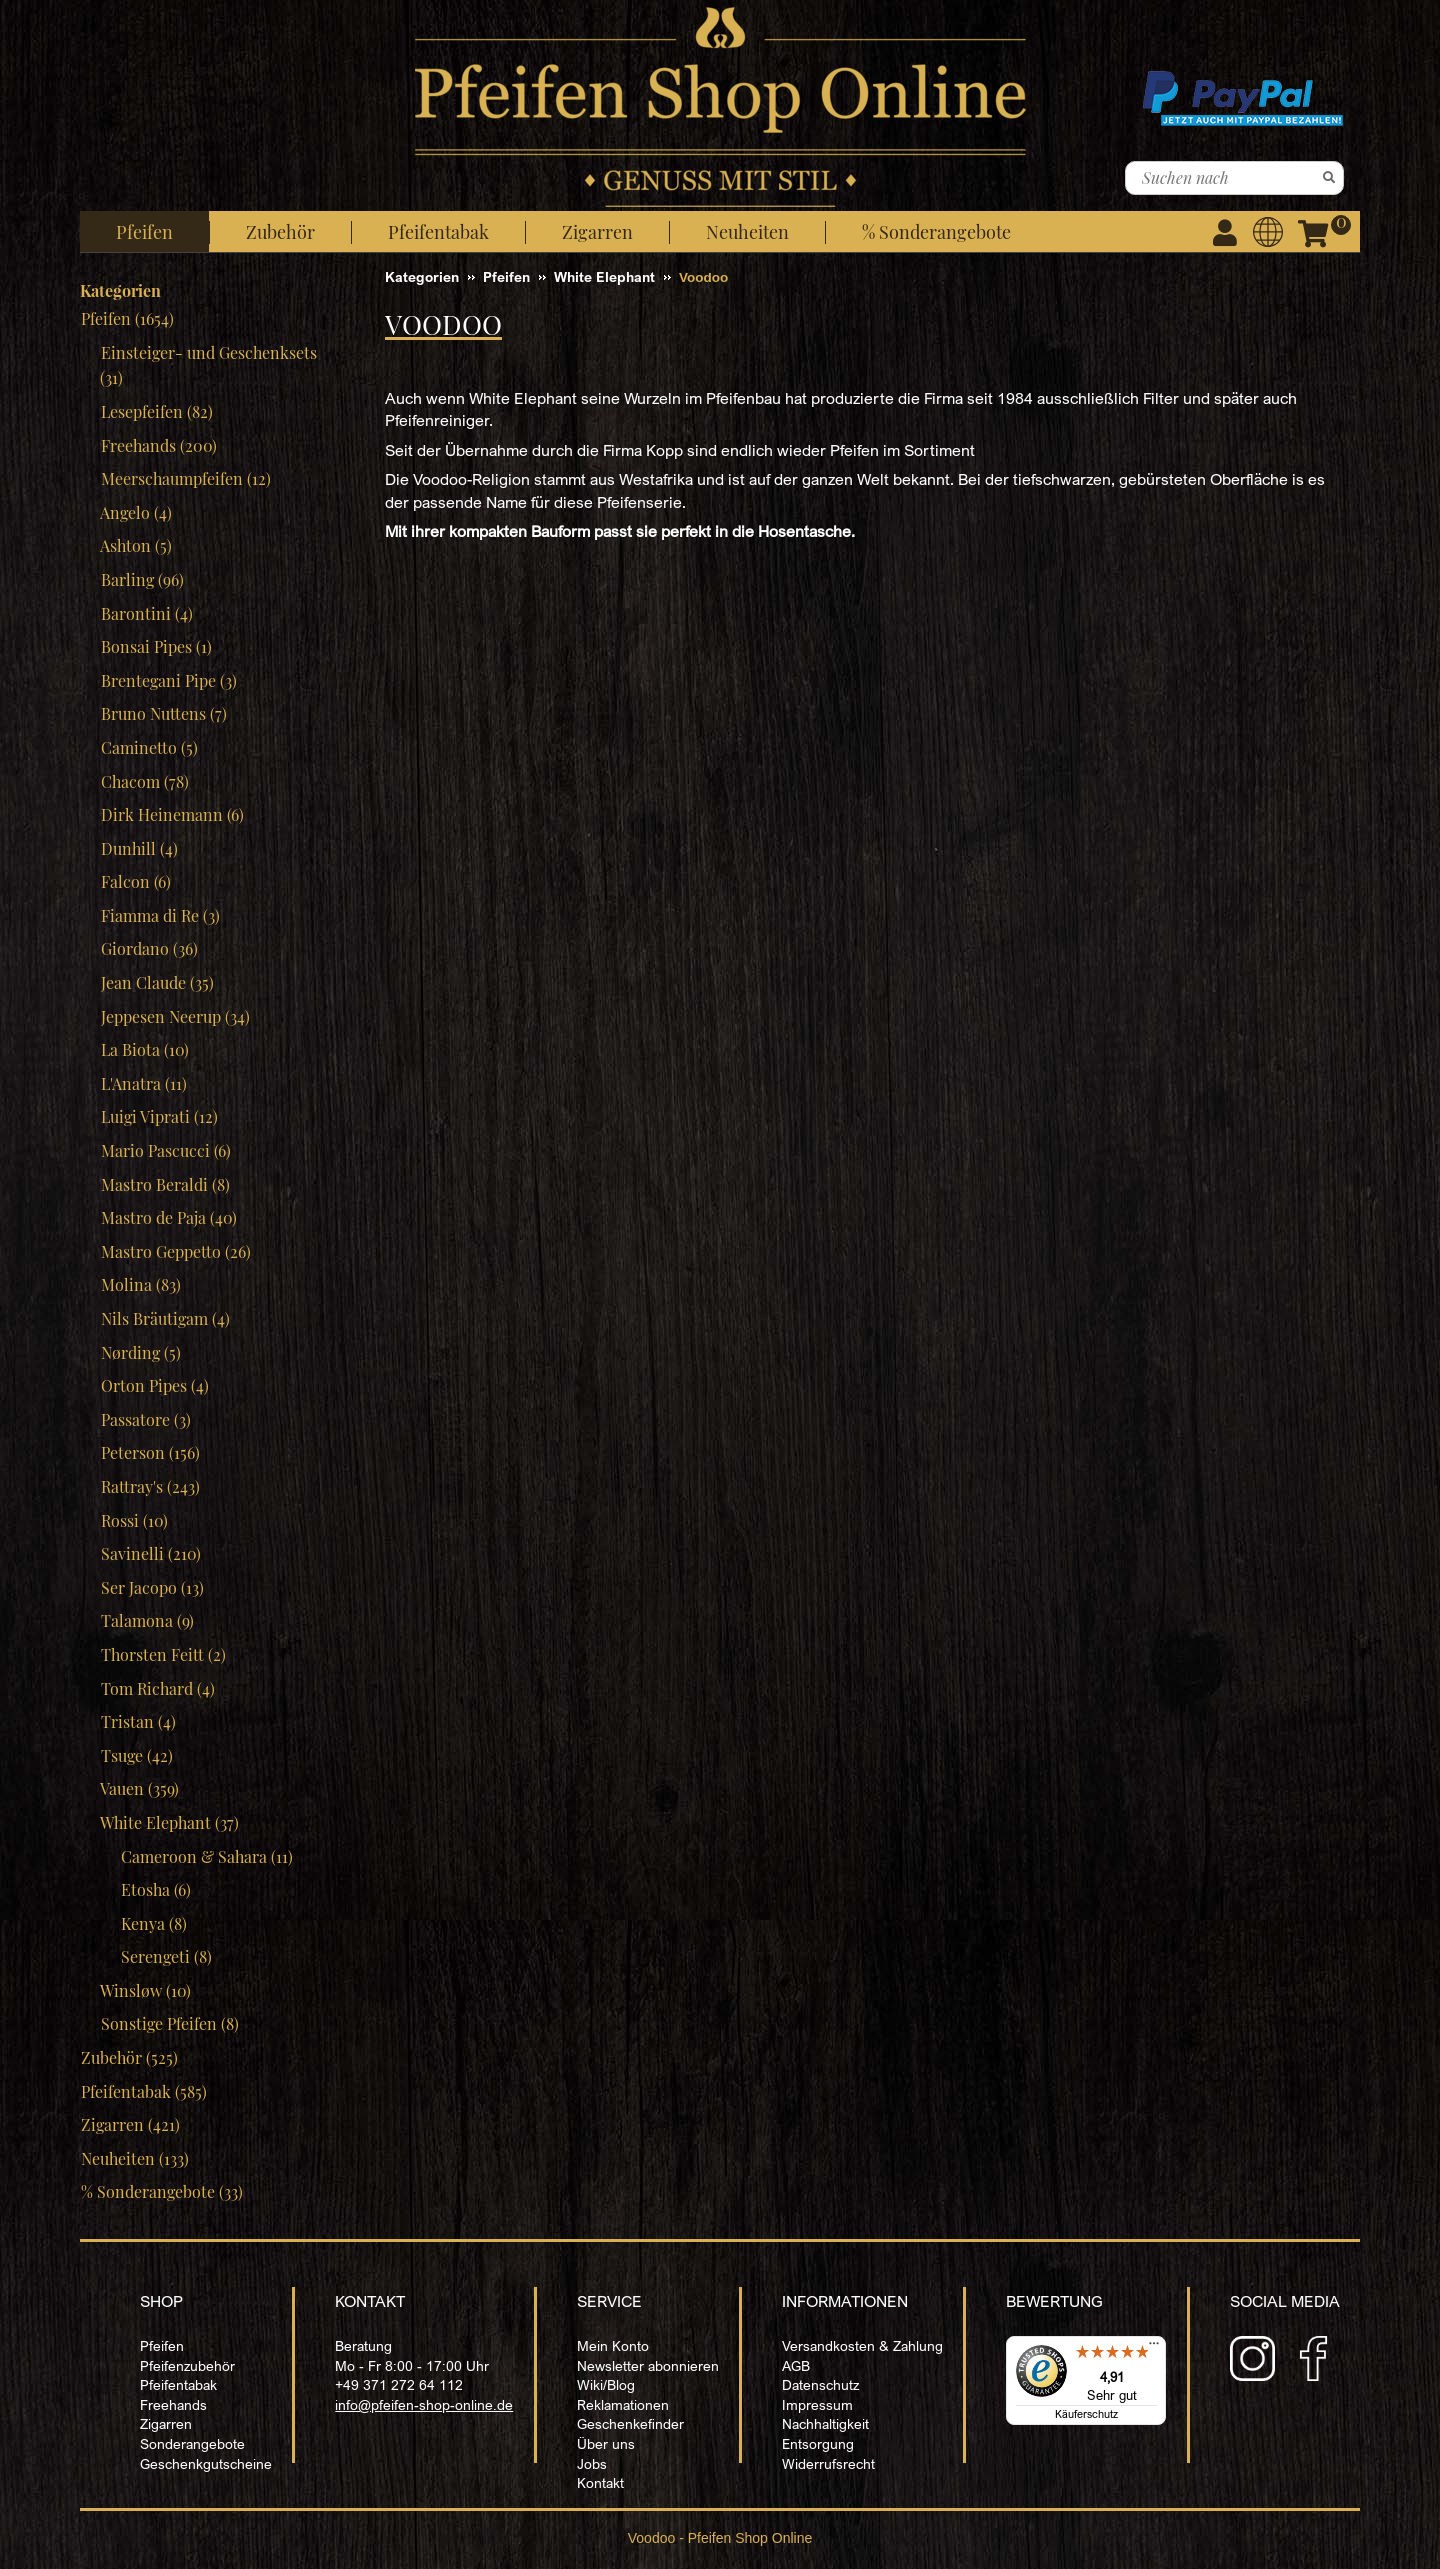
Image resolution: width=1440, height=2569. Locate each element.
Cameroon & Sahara (206, 1856)
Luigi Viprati (159, 1116)
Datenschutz (820, 2384)
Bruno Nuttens (163, 713)
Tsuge (136, 1755)
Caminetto (149, 747)
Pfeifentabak (178, 2384)
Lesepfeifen (156, 411)
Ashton (136, 545)
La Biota (144, 1049)
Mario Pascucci (165, 1150)
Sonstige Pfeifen (169, 2023)
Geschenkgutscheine (206, 2463)
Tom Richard (157, 1688)
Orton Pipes (154, 1385)
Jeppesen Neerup (175, 1016)
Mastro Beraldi (165, 1184)
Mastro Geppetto (175, 1251)
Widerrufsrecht (828, 2463)
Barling (142, 579)
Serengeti (166, 1956)
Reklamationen (623, 2404)
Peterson (150, 1452)
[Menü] (1154, 2348)
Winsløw (145, 1990)
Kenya (153, 1923)
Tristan (138, 1721)
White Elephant (169, 1822)
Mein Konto (613, 2345)
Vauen (139, 1788)
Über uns (606, 2443)
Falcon (135, 881)
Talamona (147, 1620)
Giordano (149, 948)
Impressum (817, 2404)
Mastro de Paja (168, 1217)
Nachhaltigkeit (825, 2423)
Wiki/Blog (606, 2384)
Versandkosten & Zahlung (862, 2345)
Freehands (158, 445)
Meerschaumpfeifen (185, 478)
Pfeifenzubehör (187, 2365)
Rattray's (150, 1486)
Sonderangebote (192, 2443)
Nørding (140, 1352)
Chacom (144, 781)
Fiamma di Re (160, 915)
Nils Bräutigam (165, 1318)
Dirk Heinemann (172, 814)
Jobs (592, 2463)
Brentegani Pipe (168, 680)
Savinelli (150, 1553)
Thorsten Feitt (163, 1654)
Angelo (136, 512)
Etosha (155, 1889)
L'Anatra (143, 1083)
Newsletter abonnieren (648, 2365)
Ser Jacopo (152, 1587)
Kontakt (600, 2482)
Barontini (146, 613)
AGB (796, 2365)
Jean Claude (157, 982)
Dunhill (139, 848)
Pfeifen (162, 2345)
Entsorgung (818, 2443)
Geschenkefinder (630, 2423)
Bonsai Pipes (156, 646)
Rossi (134, 1520)
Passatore (145, 1419)
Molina (140, 1284)
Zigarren (166, 2423)
